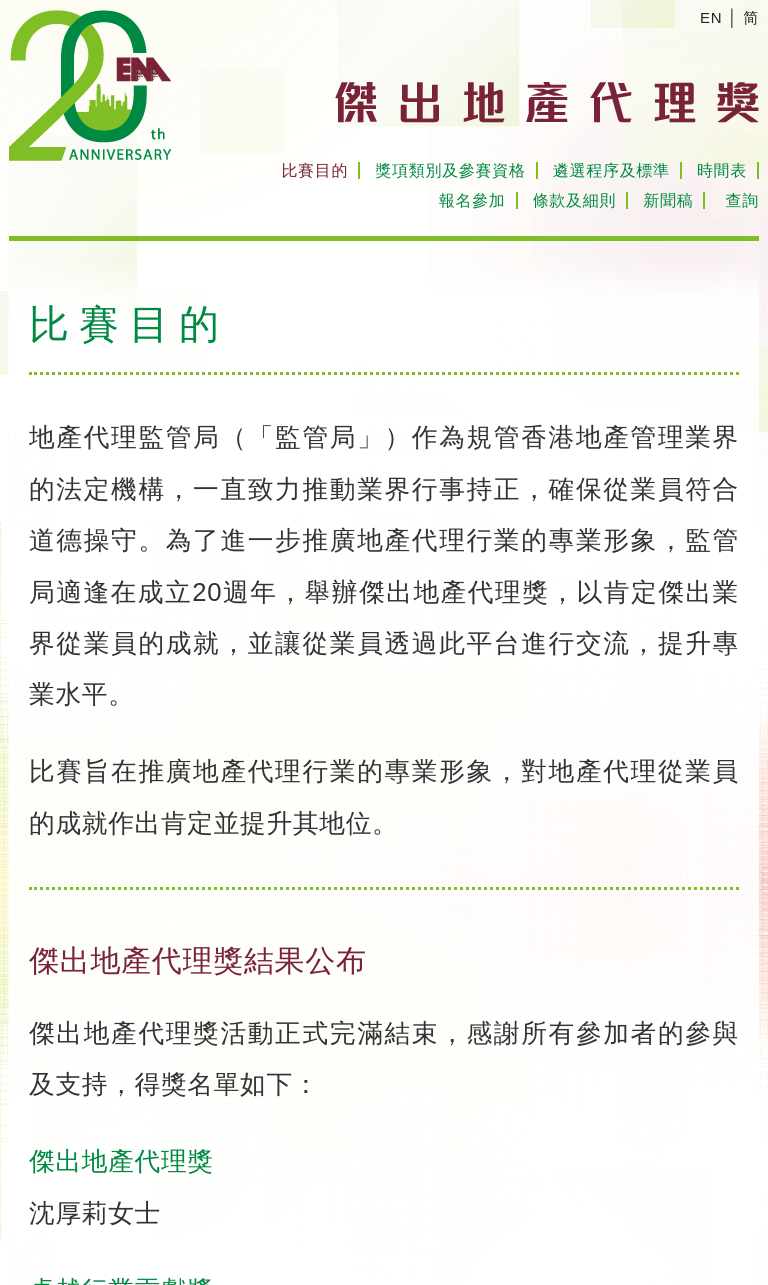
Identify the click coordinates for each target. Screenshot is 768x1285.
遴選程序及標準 (611, 170)
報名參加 (472, 200)
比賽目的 (314, 170)
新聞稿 (668, 200)
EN (711, 17)
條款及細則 (575, 200)
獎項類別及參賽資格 (450, 170)
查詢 (742, 200)
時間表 (722, 170)
